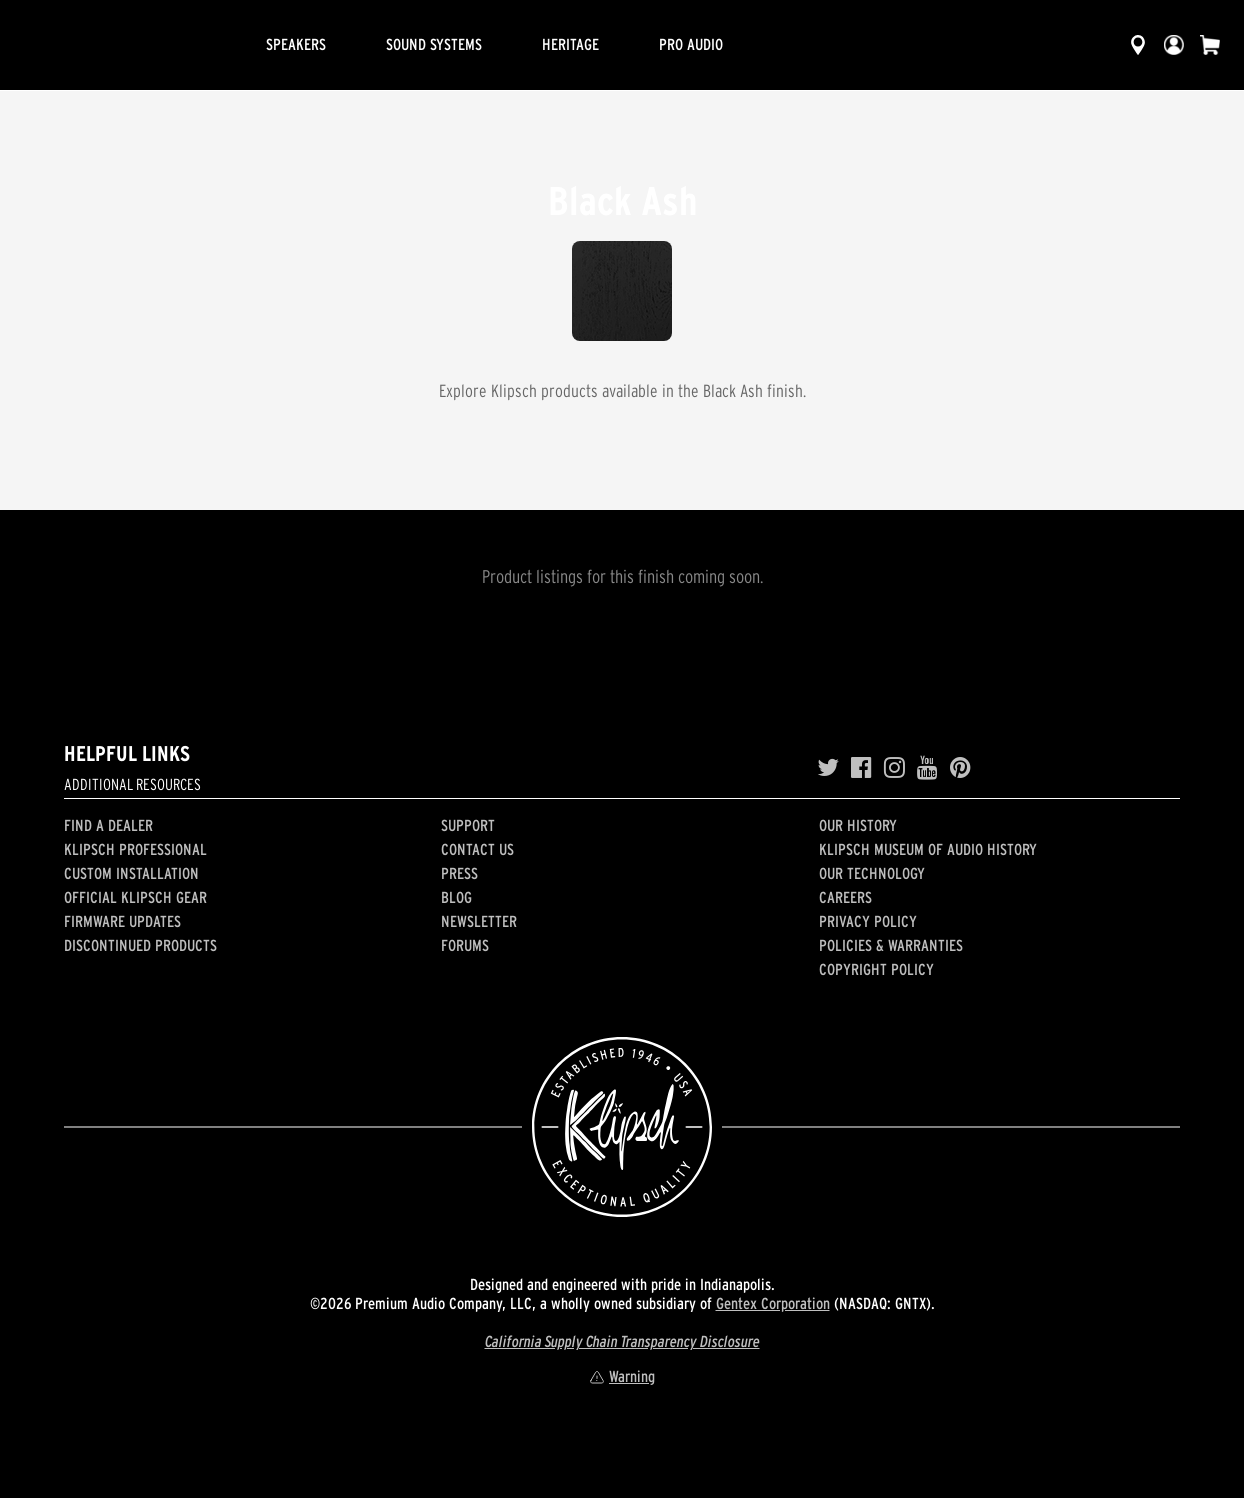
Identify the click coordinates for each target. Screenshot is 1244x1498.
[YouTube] (927, 768)
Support (468, 825)
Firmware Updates (122, 921)
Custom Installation (131, 873)
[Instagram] (894, 768)
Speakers (296, 44)
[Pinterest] (960, 768)
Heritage (570, 44)
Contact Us (477, 849)
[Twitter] (828, 768)
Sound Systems (434, 44)
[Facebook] (861, 768)
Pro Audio (691, 44)
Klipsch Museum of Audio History (928, 849)
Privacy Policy (868, 921)
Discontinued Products (140, 945)
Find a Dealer (108, 825)
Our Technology (872, 873)
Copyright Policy (876, 969)
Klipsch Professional (135, 849)
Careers (845, 897)
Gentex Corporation (773, 1303)
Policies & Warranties (891, 945)
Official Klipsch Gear (135, 897)
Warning (622, 1376)
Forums (465, 945)
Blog (456, 897)
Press (459, 873)
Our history (858, 825)
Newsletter (479, 921)
